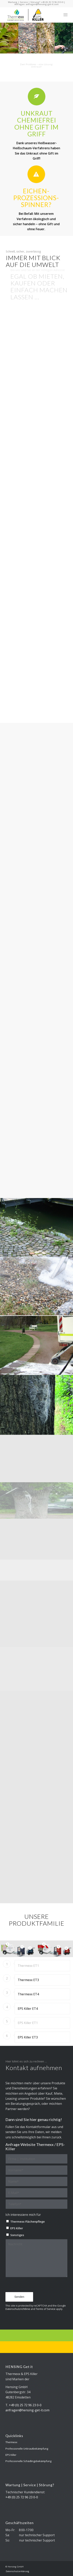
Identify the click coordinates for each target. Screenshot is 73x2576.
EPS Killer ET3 (28, 2037)
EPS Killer (16, 2228)
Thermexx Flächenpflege (27, 2221)
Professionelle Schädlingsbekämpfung (28, 2461)
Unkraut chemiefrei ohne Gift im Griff (36, 123)
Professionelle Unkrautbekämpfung (26, 2448)
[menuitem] (65, 15)
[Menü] (65, 15)
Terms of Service (45, 2309)
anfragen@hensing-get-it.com (42, 4)
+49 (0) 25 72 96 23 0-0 (52, 2)
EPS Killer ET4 (28, 2008)
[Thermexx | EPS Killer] (30, 15)
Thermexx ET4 (28, 1994)
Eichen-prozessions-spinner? (40, 197)
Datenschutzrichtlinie (17, 2309)
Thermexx (11, 2442)
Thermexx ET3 (28, 1980)
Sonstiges (17, 2235)
